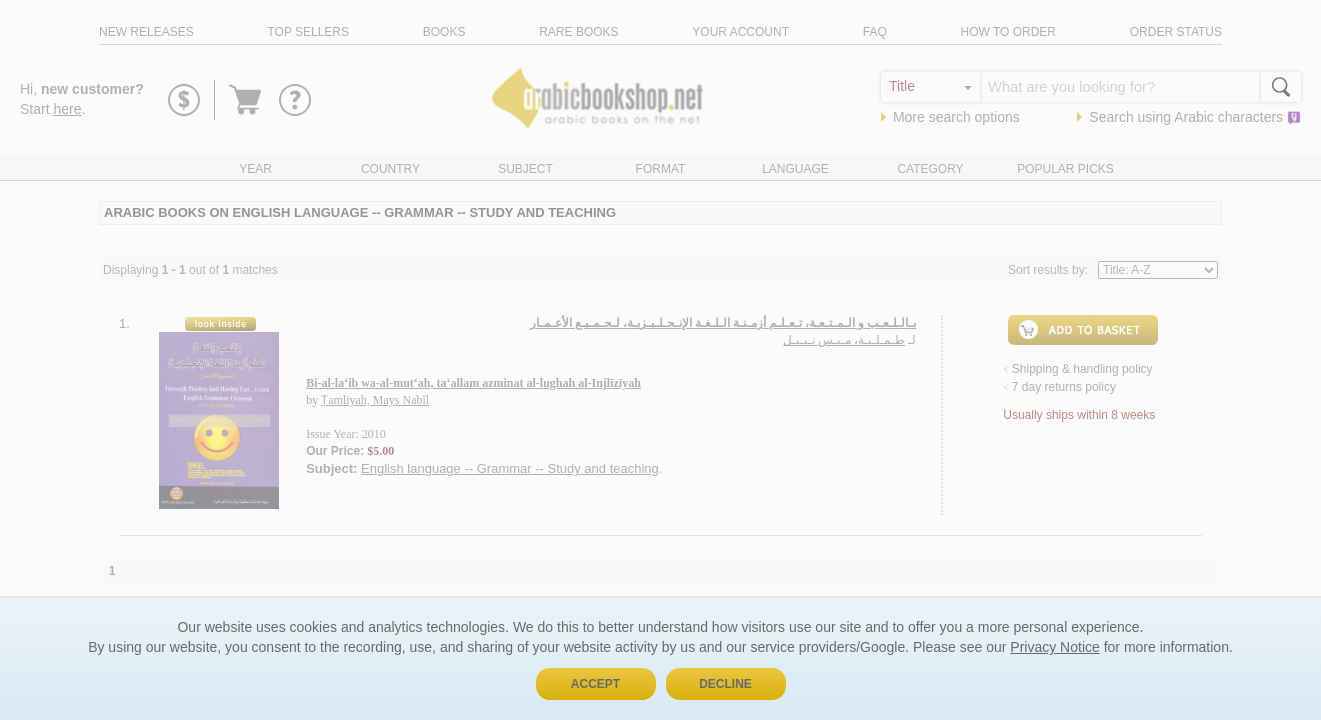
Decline (725, 684)
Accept (595, 684)
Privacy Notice (1054, 647)
